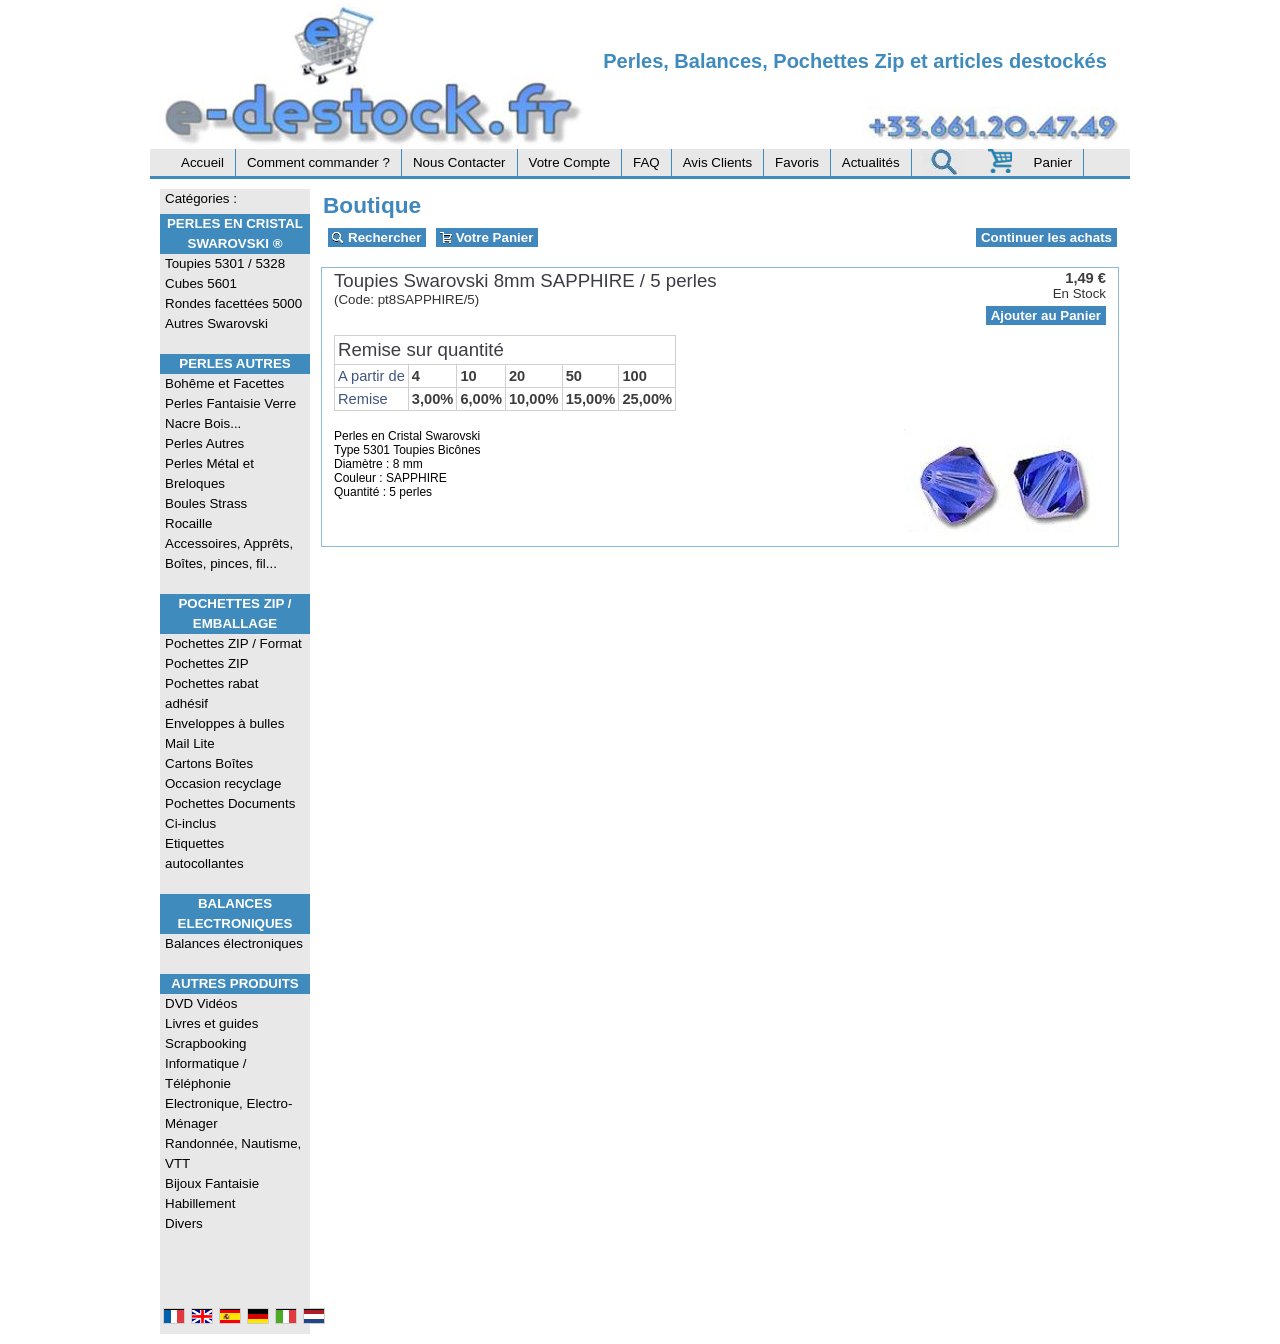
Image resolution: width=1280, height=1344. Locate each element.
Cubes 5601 (201, 283)
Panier (1053, 162)
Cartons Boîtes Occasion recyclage (223, 773)
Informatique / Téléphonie (206, 1073)
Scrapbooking (206, 1043)
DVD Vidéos (201, 1003)
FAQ (646, 162)
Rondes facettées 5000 (233, 303)
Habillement (200, 1203)
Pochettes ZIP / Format (233, 643)
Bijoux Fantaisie (212, 1183)
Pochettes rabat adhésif (211, 693)
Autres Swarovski (216, 323)
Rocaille (188, 523)
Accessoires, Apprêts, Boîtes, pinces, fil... (229, 553)
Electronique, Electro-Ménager (228, 1113)
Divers (184, 1223)
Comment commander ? (318, 162)
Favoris (797, 162)
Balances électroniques (234, 943)
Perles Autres (234, 363)
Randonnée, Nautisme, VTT (233, 1153)
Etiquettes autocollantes (204, 853)
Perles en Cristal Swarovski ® (235, 233)
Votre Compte (570, 162)
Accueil (202, 162)
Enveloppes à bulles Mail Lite (224, 733)
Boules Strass (206, 503)
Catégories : (201, 198)
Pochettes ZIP (207, 663)
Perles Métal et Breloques (209, 473)
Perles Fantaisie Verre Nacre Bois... (230, 413)
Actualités (871, 162)
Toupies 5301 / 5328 (225, 263)
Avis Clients (717, 162)
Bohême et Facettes (224, 383)
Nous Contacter (459, 162)
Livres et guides (211, 1023)
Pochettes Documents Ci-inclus (230, 813)
